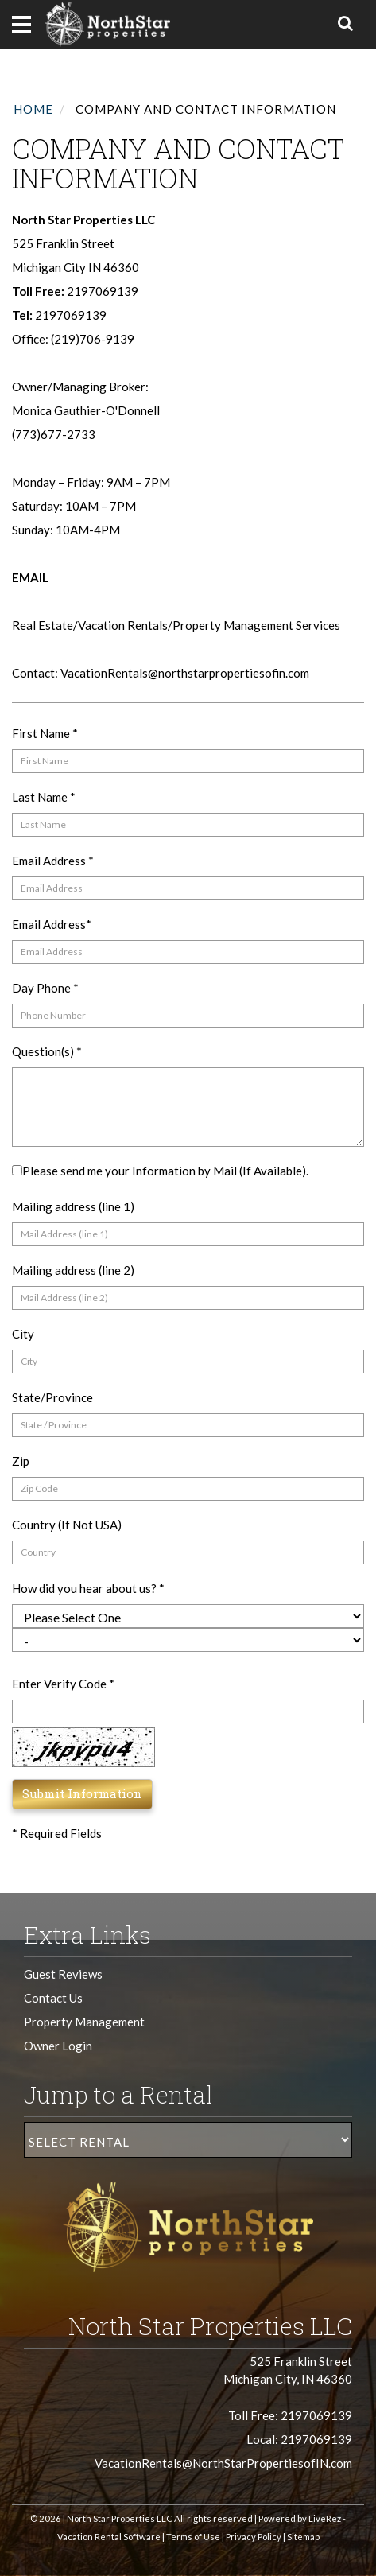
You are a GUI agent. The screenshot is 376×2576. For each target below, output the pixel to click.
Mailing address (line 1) (73, 1206)
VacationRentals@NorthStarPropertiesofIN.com (223, 2463)
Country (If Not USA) (67, 1524)
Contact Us (53, 1998)
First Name (45, 733)
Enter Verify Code (63, 1684)
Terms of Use (193, 2536)
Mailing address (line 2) (73, 1270)
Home (33, 109)
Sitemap (303, 2536)
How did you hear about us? (88, 1588)
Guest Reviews (63, 1974)
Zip (20, 1461)
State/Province (52, 1397)
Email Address (53, 860)
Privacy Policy (253, 2536)
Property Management (84, 2022)
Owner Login (58, 2045)
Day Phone (45, 988)
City (23, 1334)
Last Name (44, 797)
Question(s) (47, 1051)
